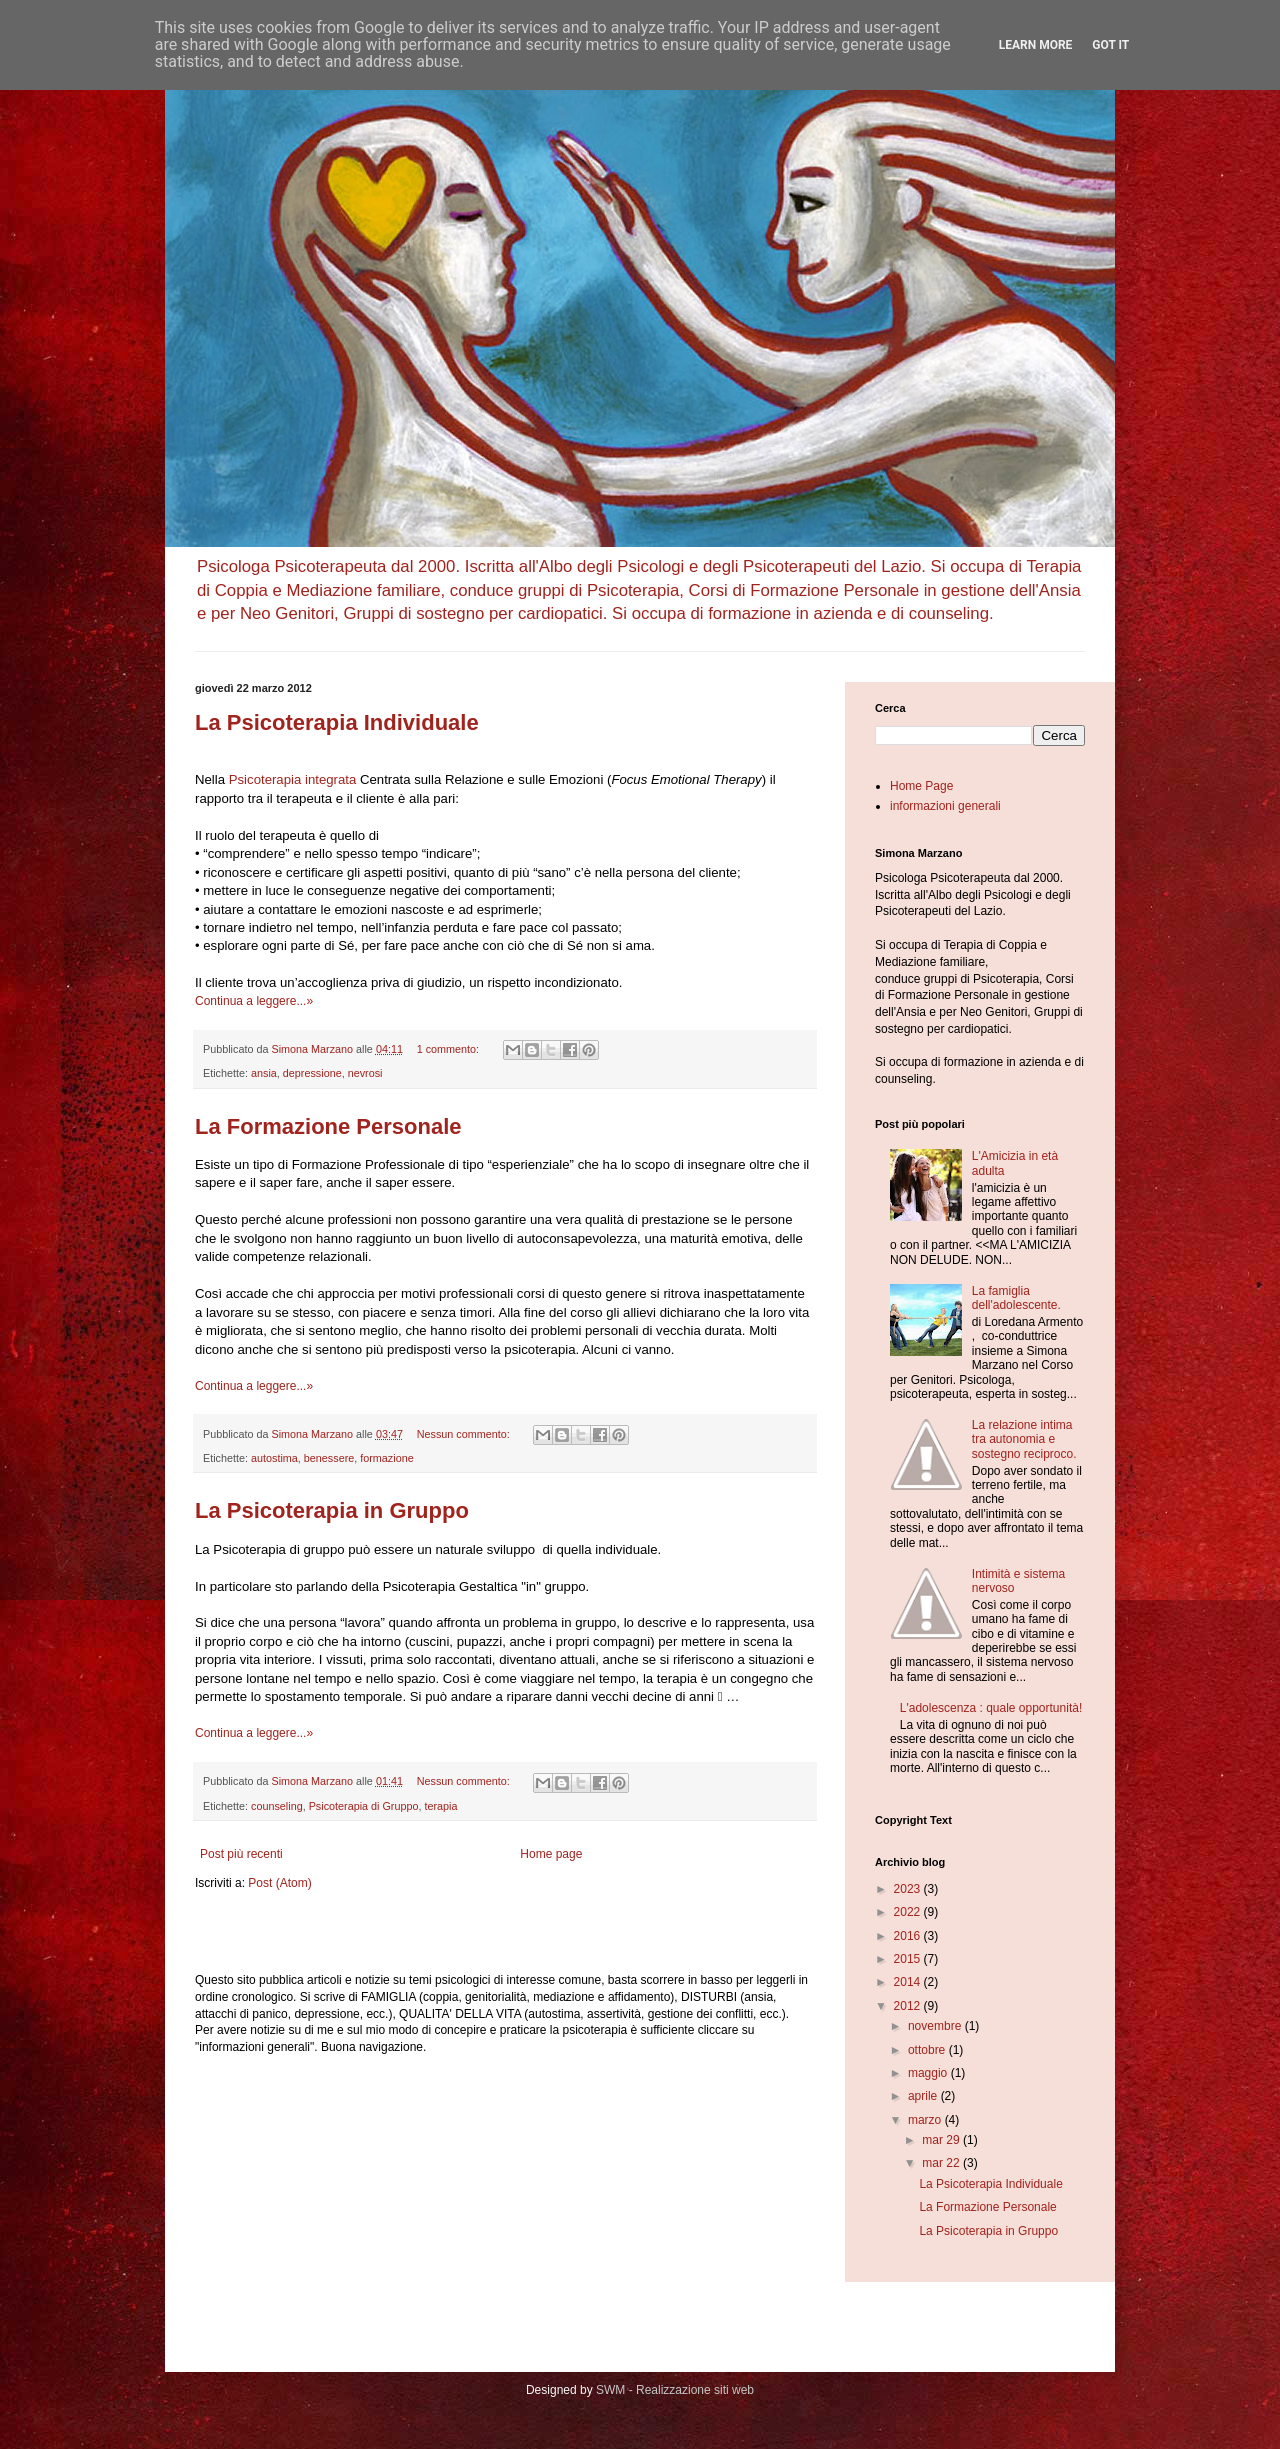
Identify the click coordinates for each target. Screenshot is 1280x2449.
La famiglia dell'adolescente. (1016, 1298)
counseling (277, 1806)
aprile (924, 2096)
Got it (1110, 45)
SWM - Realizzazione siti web (675, 2390)
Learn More (1036, 45)
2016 (909, 1936)
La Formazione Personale (328, 1126)
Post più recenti (241, 1854)
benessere (329, 1458)
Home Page (921, 786)
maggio (929, 2073)
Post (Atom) (279, 1883)
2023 (909, 1889)
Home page (551, 1854)
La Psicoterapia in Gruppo (332, 1510)
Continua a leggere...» (254, 1001)
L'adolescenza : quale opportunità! (991, 1708)
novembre (936, 2026)
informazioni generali (945, 806)
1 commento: (449, 1049)
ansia (264, 1073)
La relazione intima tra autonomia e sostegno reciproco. (1024, 1439)
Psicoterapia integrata (293, 779)
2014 (909, 1982)
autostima (274, 1458)
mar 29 (942, 2140)
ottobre (928, 2050)
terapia (440, 1806)
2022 (909, 1912)
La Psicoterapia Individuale (337, 722)
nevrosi (365, 1073)
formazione (386, 1458)
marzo (926, 2120)
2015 (909, 1959)
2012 (909, 2006)
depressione (312, 1073)
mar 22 (942, 2163)
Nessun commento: (465, 1434)
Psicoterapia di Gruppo (364, 1806)
